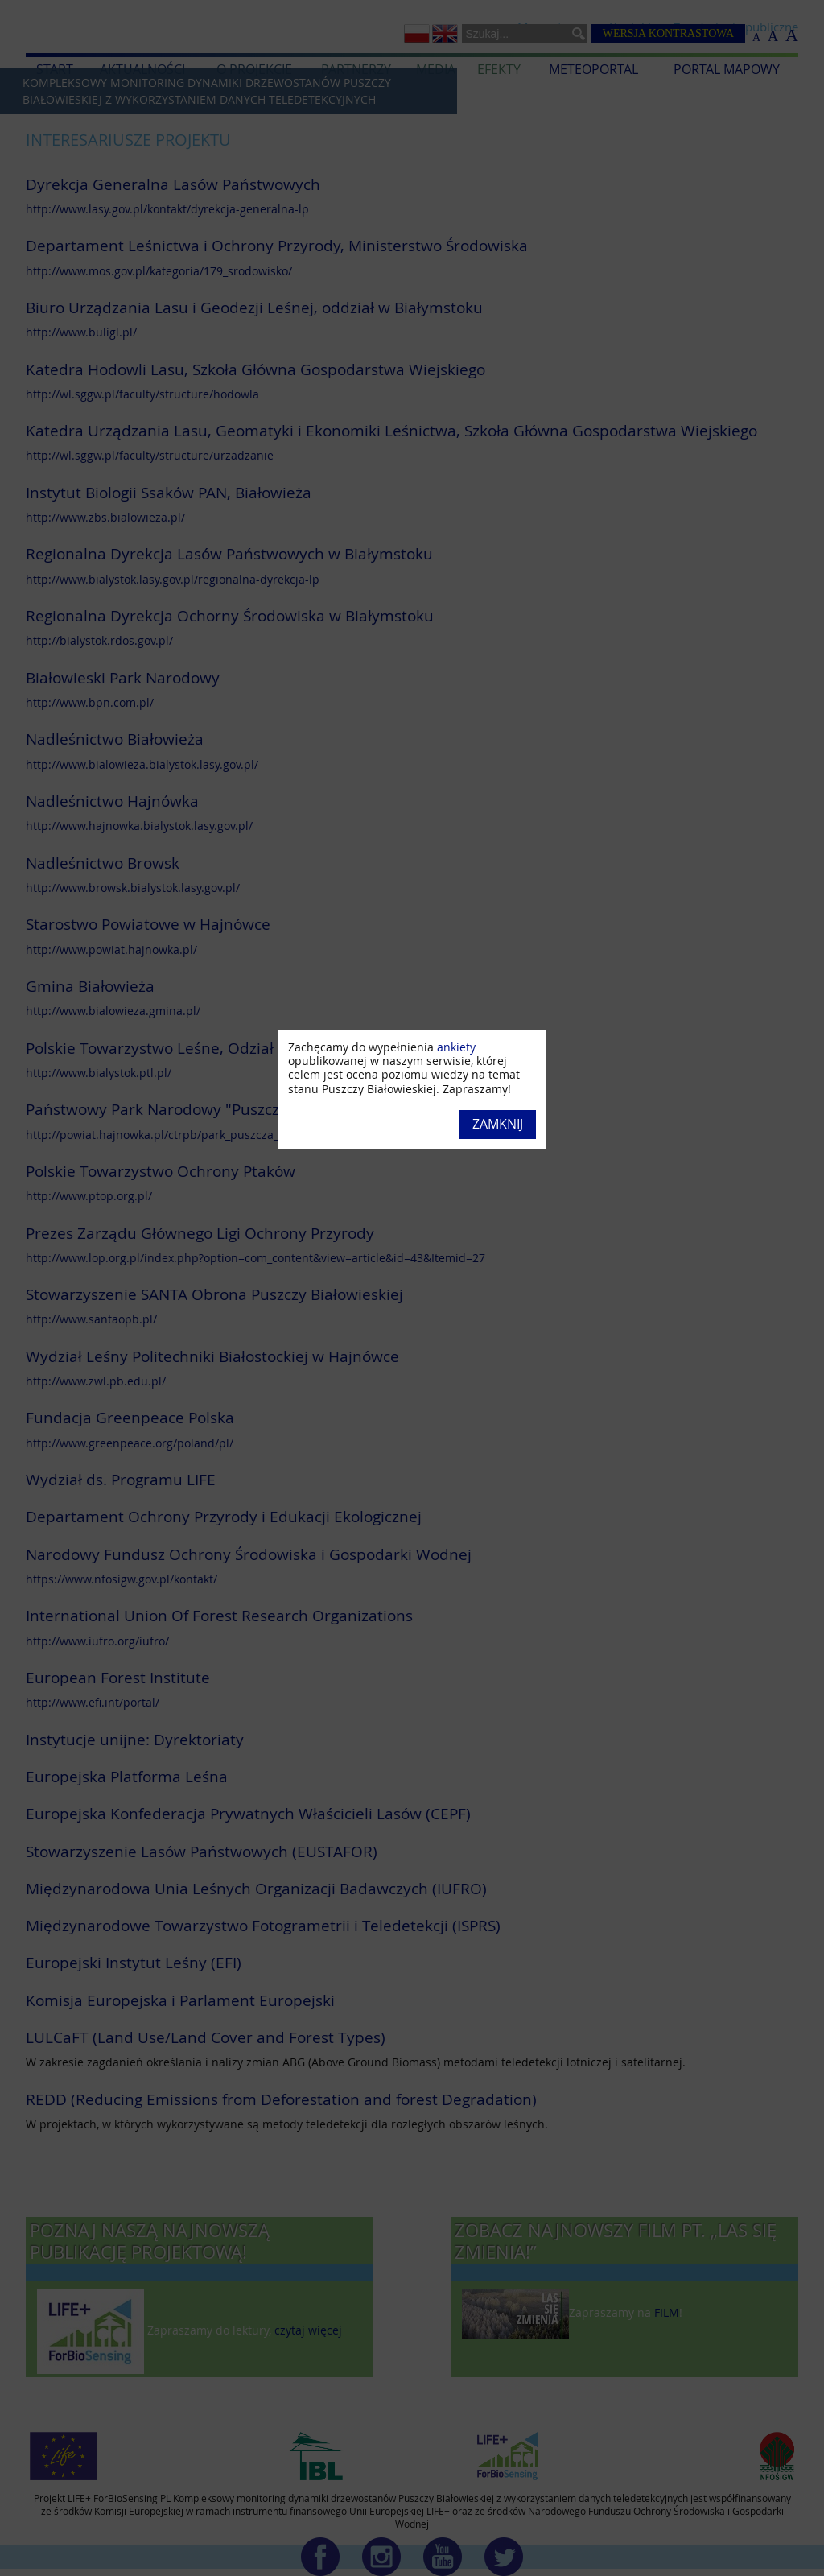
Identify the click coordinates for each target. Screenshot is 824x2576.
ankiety (456, 1047)
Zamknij (497, 1124)
